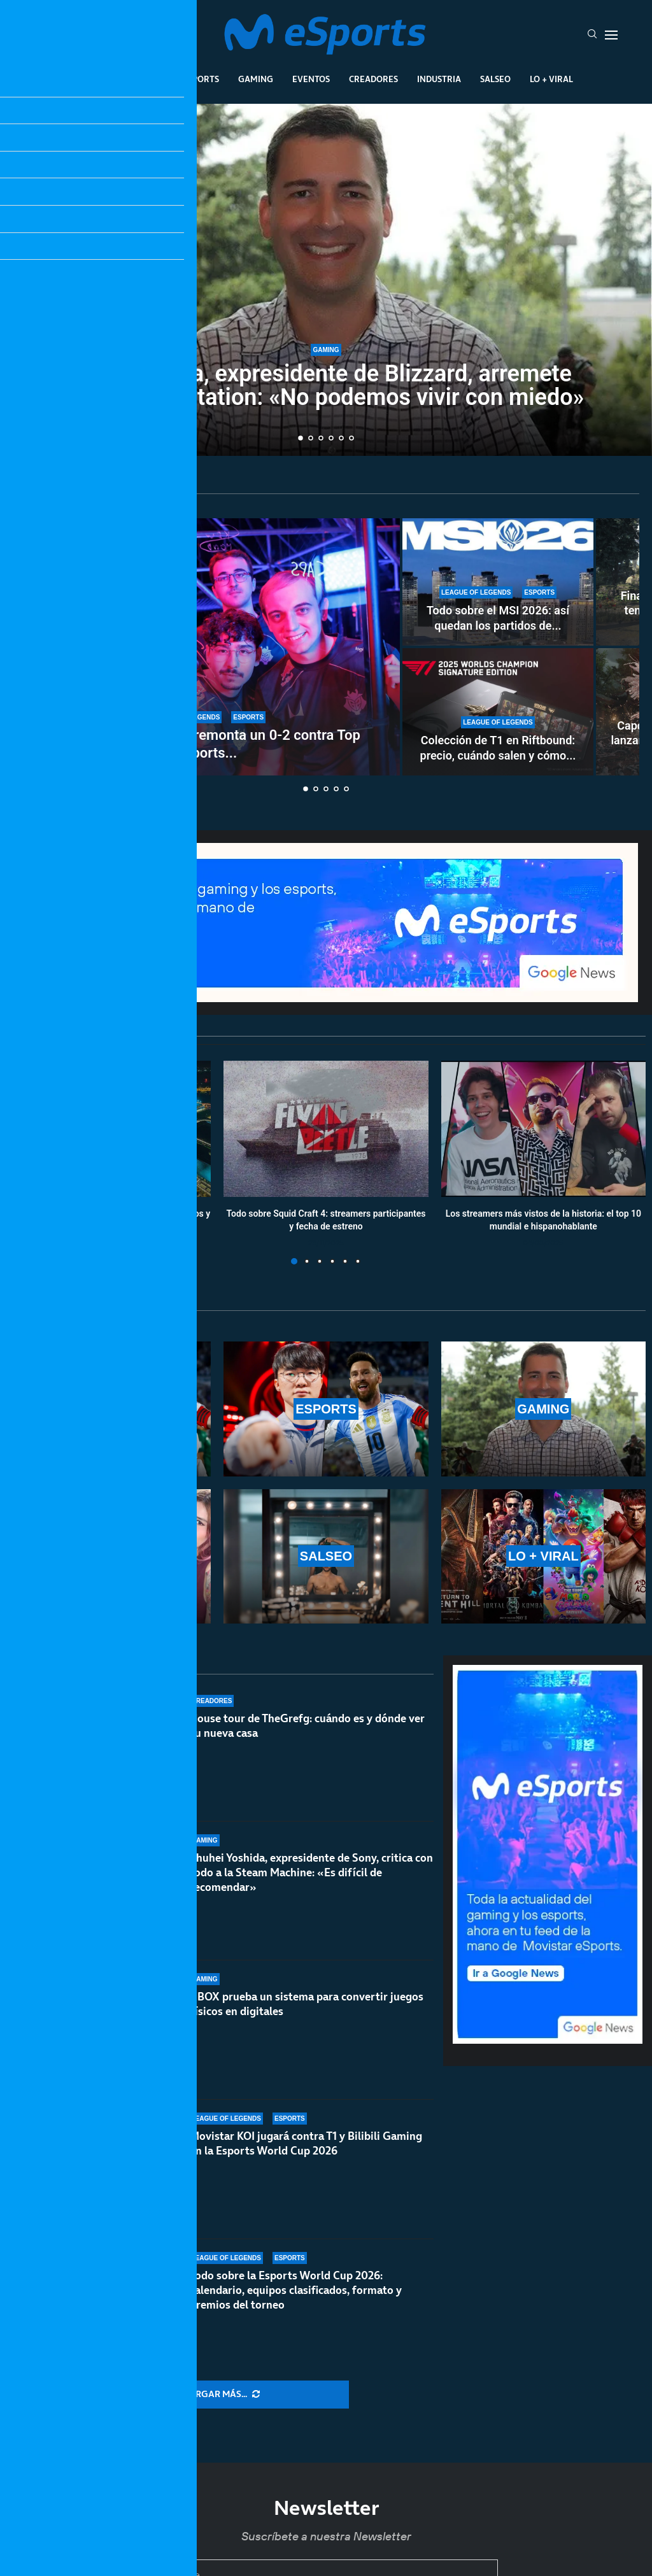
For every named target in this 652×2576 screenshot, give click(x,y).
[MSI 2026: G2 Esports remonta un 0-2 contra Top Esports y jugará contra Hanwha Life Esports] (207, 646)
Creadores (373, 79)
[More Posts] (221, 2395)
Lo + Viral (551, 79)
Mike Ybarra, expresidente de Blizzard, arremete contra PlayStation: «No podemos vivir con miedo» (326, 385)
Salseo (495, 79)
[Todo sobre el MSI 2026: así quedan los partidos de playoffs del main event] (497, 582)
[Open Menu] (611, 35)
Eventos (311, 79)
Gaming (255, 79)
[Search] (592, 35)
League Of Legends (121, 79)
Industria (439, 79)
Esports (201, 79)
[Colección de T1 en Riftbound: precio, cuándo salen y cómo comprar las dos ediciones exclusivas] (497, 711)
